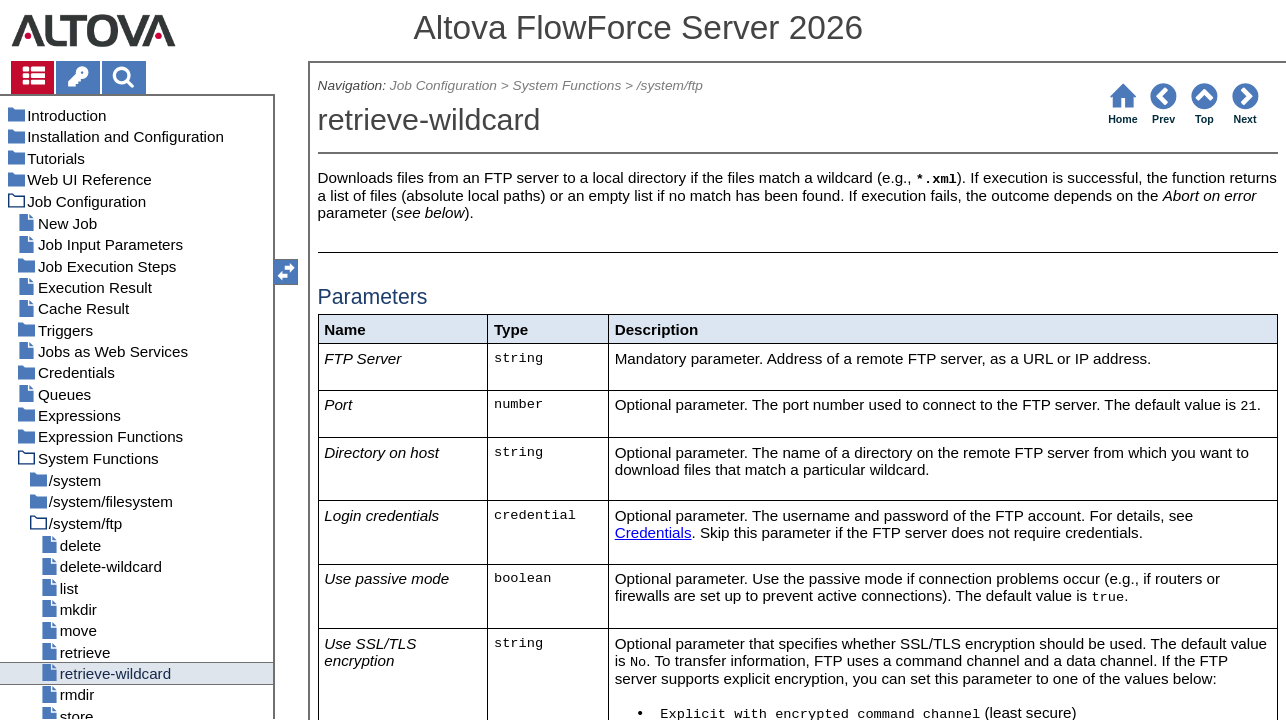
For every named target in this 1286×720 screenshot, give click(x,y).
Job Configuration (443, 85)
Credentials (653, 532)
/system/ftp (670, 85)
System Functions (567, 85)
